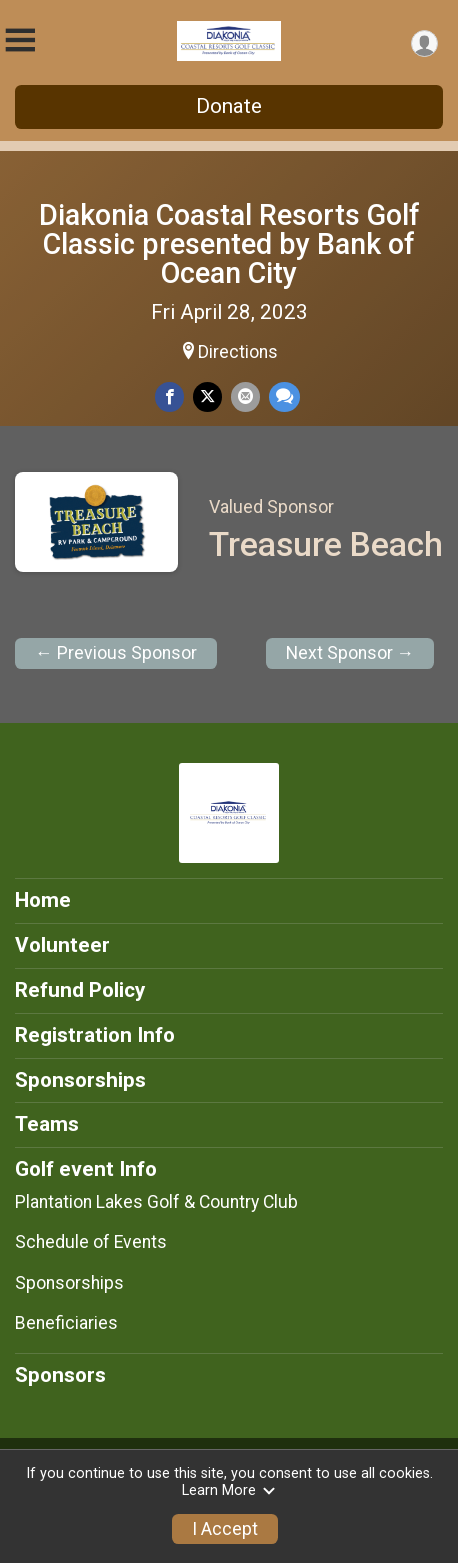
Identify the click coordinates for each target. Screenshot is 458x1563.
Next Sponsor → (350, 653)
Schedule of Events (91, 1242)
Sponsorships (80, 1080)
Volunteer (62, 945)
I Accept (225, 1529)
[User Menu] (424, 43)
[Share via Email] (245, 396)
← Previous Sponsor (116, 653)
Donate (229, 106)
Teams (47, 1124)
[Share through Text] (284, 396)
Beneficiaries (66, 1323)
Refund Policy (80, 990)
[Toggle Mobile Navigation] (20, 40)
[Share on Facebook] (169, 396)
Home (43, 900)
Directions (238, 352)
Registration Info (95, 1035)
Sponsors (60, 1375)
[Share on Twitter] (207, 396)
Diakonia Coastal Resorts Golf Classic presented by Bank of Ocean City (229, 244)
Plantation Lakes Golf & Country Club (156, 1202)
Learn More (229, 1490)
